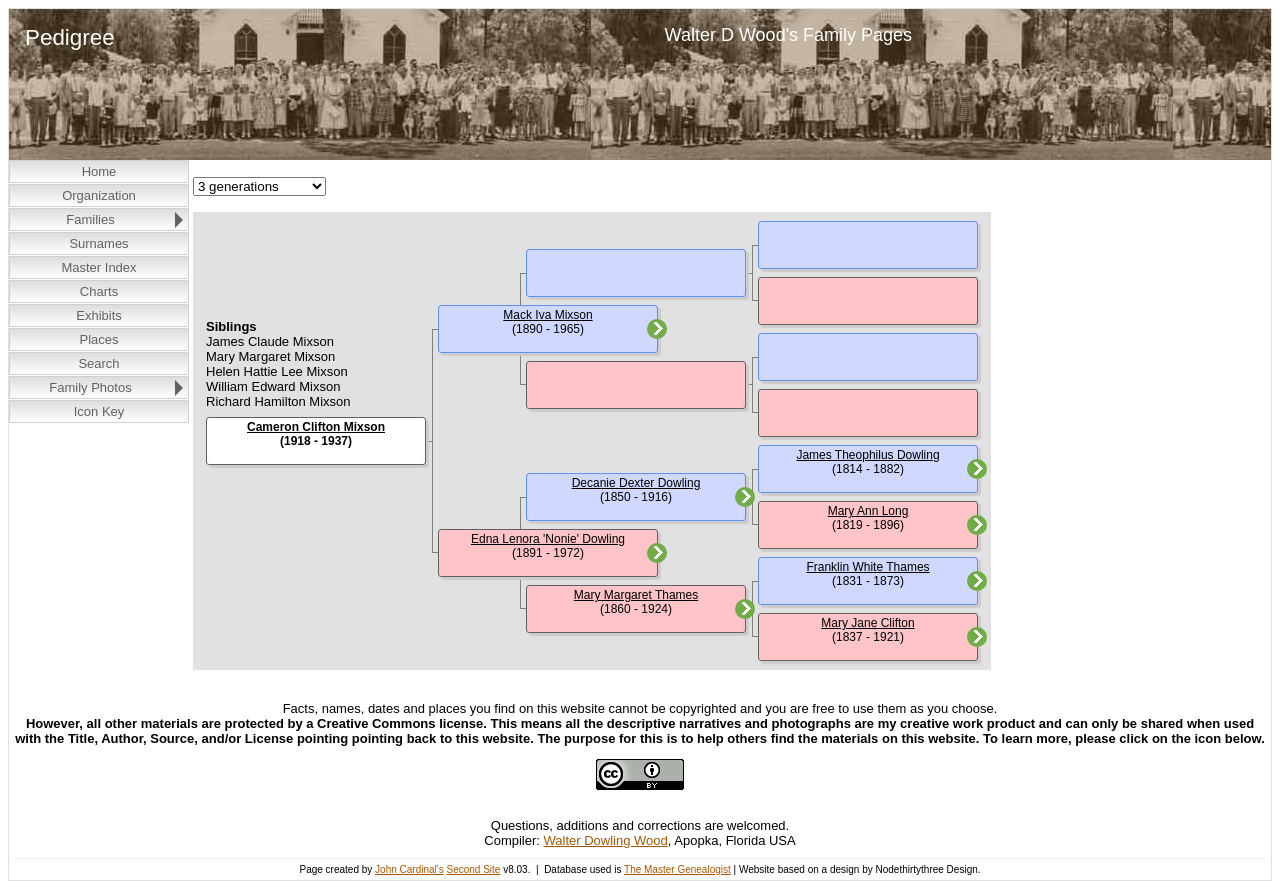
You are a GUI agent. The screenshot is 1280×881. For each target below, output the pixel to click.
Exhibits (99, 315)
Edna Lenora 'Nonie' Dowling (548, 539)
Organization (99, 195)
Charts (99, 291)
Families (90, 219)
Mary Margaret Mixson (270, 356)
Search (98, 363)
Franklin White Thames (867, 567)
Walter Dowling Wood (606, 840)
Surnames (98, 243)
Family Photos (90, 387)
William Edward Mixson (273, 386)
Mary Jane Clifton (867, 623)
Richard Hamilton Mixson (278, 401)
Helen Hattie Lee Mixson (277, 371)
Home (99, 171)
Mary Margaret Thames (636, 595)
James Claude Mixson (270, 341)
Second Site (473, 869)
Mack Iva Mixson (547, 315)
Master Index (98, 267)
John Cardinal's (409, 869)
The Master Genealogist (677, 869)
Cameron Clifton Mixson (316, 427)
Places (98, 339)
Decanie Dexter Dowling (636, 483)
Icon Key (99, 411)
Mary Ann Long (868, 511)
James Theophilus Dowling (867, 455)
